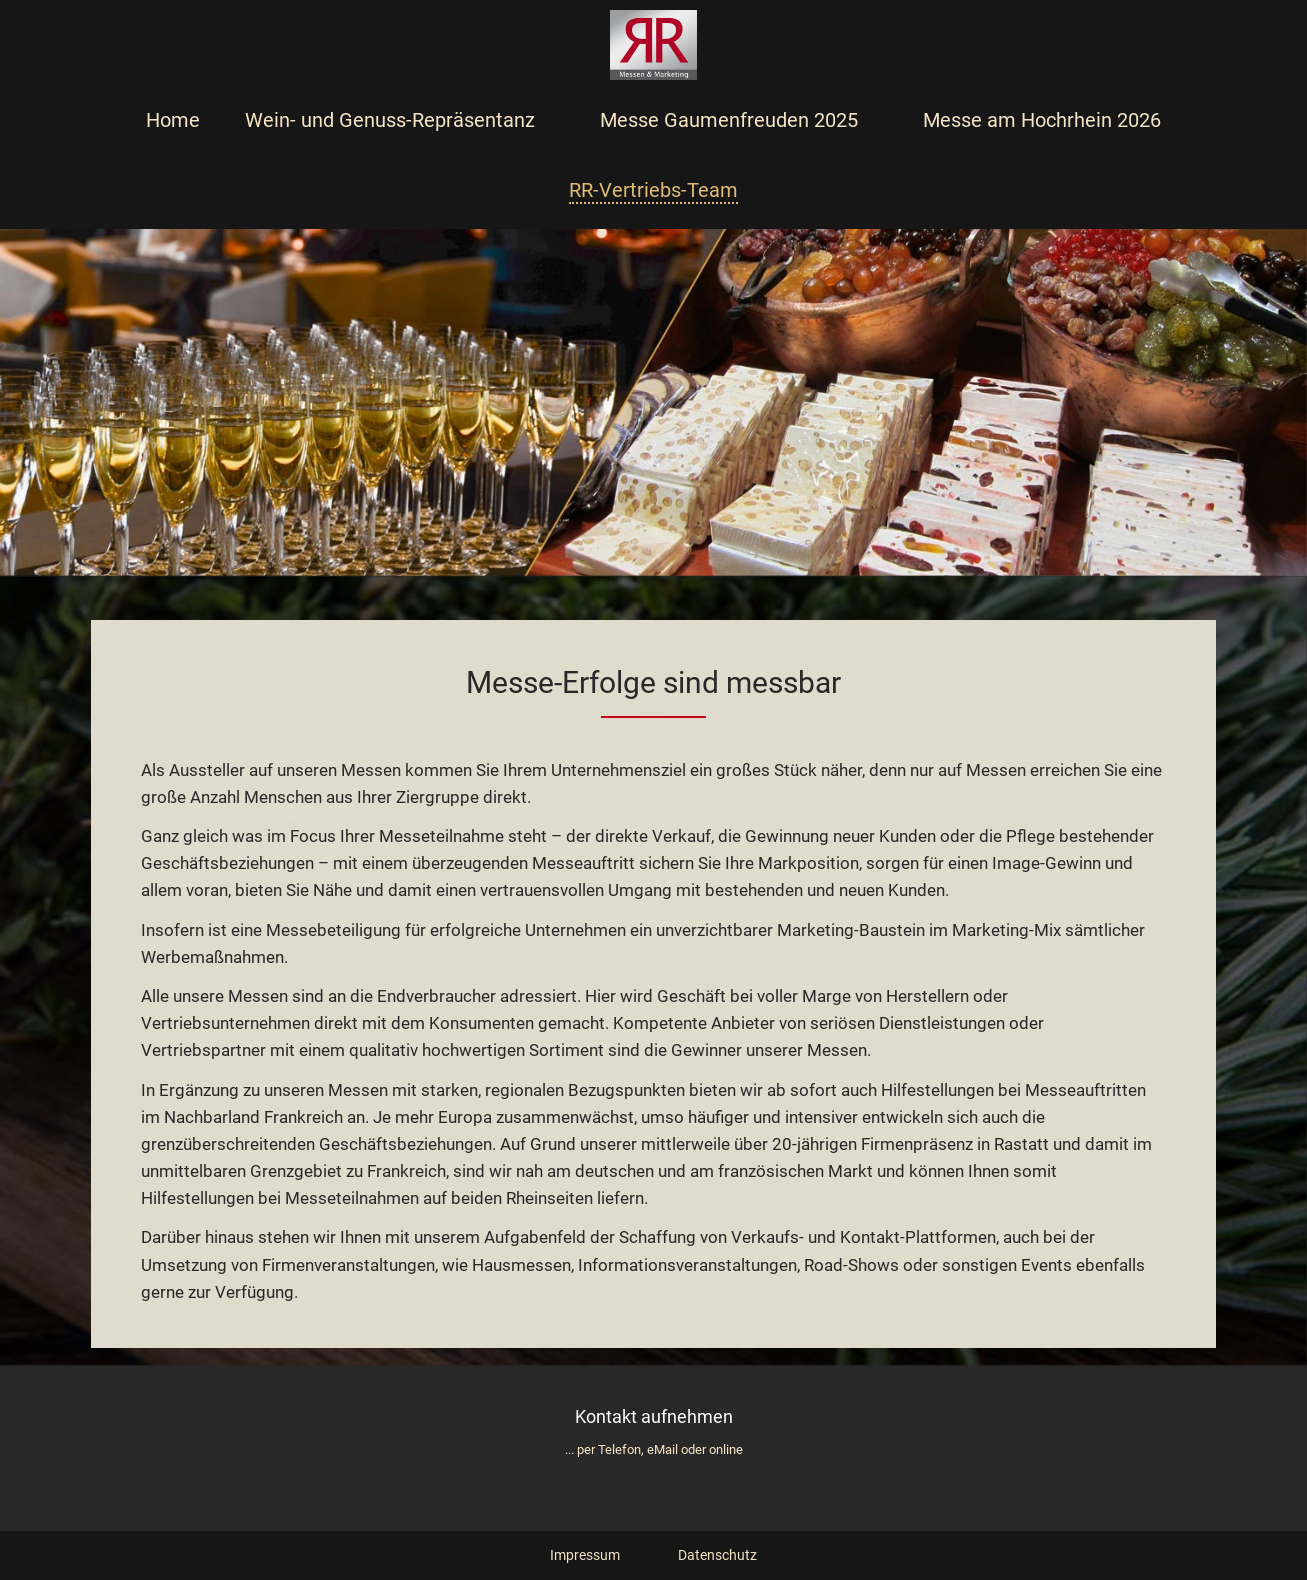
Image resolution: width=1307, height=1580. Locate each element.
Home (173, 120)
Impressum (585, 1555)
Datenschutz (717, 1555)
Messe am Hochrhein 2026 (1042, 120)
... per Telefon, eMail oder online (654, 1449)
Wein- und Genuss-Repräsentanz (390, 120)
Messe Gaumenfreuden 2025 (729, 120)
